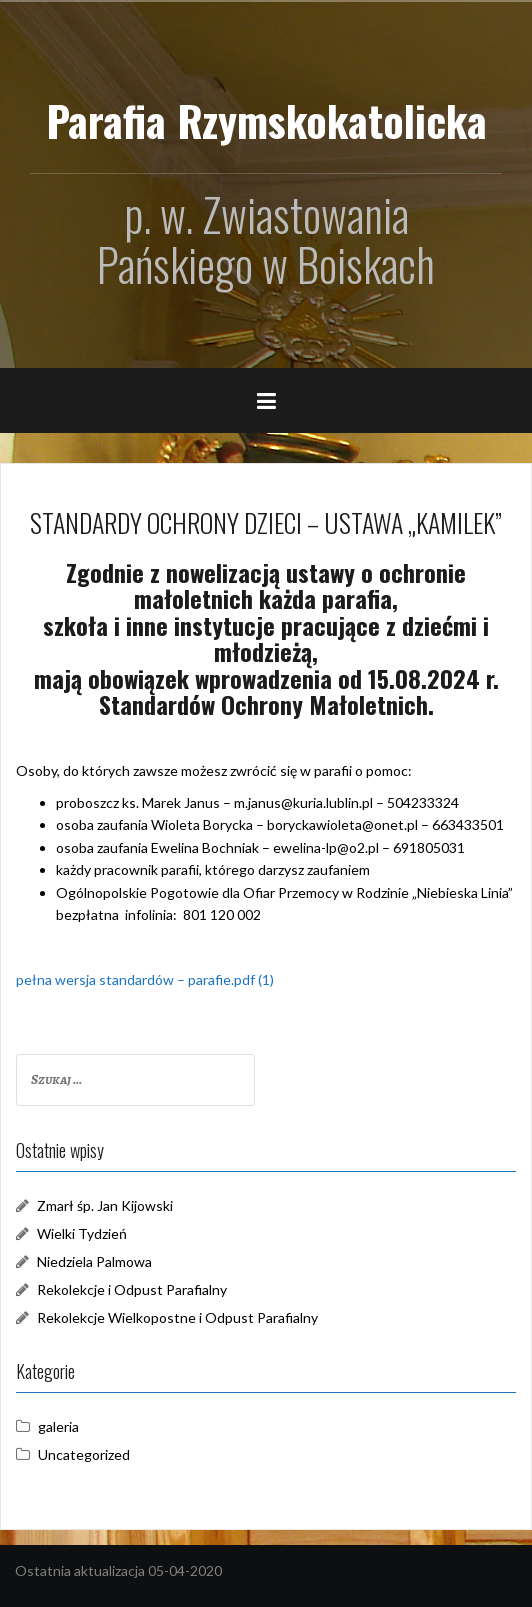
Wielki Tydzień (82, 1233)
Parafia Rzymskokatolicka (266, 120)
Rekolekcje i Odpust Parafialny (132, 1289)
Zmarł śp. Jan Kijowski (105, 1205)
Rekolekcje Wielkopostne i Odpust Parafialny (177, 1317)
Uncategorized (84, 1454)
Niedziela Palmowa (94, 1261)
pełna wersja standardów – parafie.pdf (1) (145, 979)
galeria (58, 1426)
